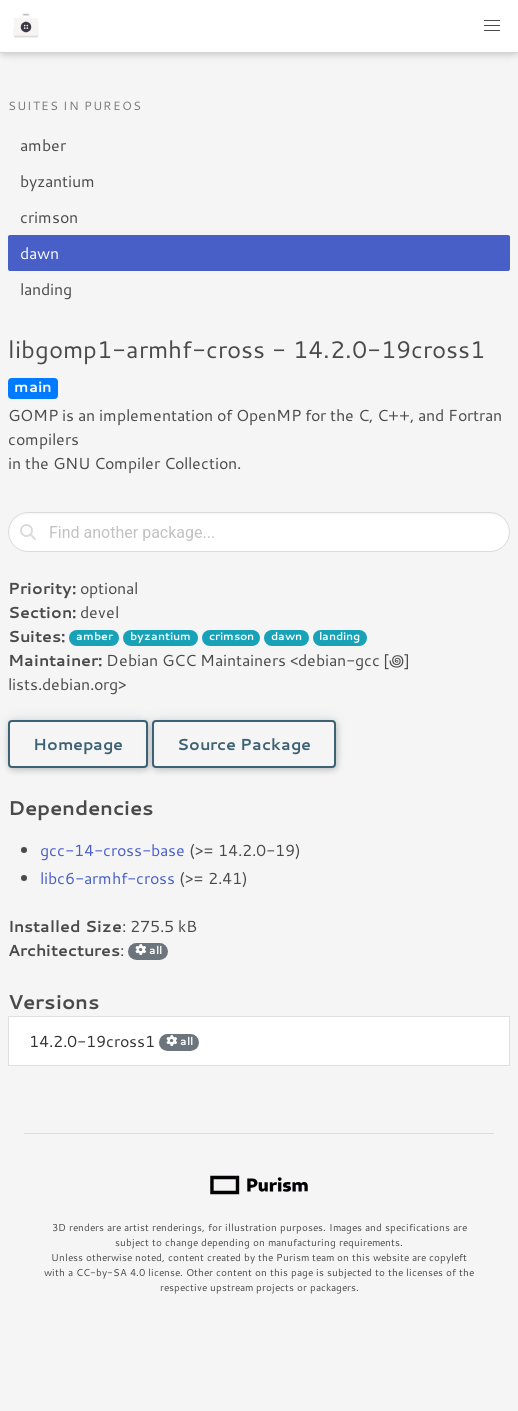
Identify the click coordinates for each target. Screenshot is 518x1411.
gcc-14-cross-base (112, 849)
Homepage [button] (78, 743)
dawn (39, 252)
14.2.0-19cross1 (114, 1040)
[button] (492, 26)
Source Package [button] (244, 743)
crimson (49, 216)
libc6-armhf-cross (107, 877)
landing (46, 288)
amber (43, 144)
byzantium (57, 180)
